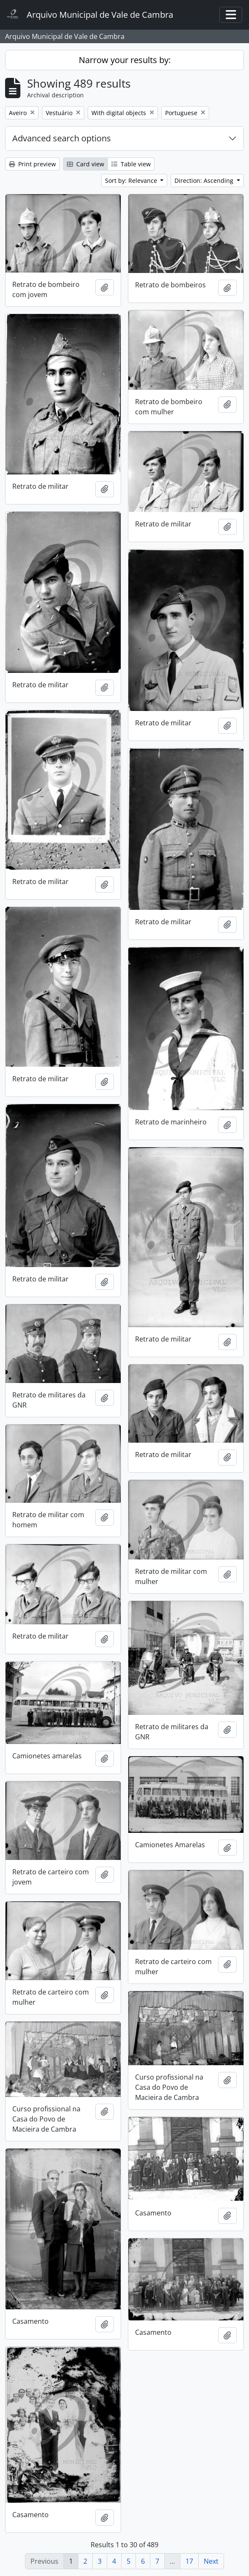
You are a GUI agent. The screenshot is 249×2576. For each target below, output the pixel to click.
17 (189, 2561)
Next (211, 2561)
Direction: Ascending (204, 180)
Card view (85, 164)
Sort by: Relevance (132, 180)
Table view (131, 164)
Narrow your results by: (125, 60)
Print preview (32, 164)
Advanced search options (61, 138)
